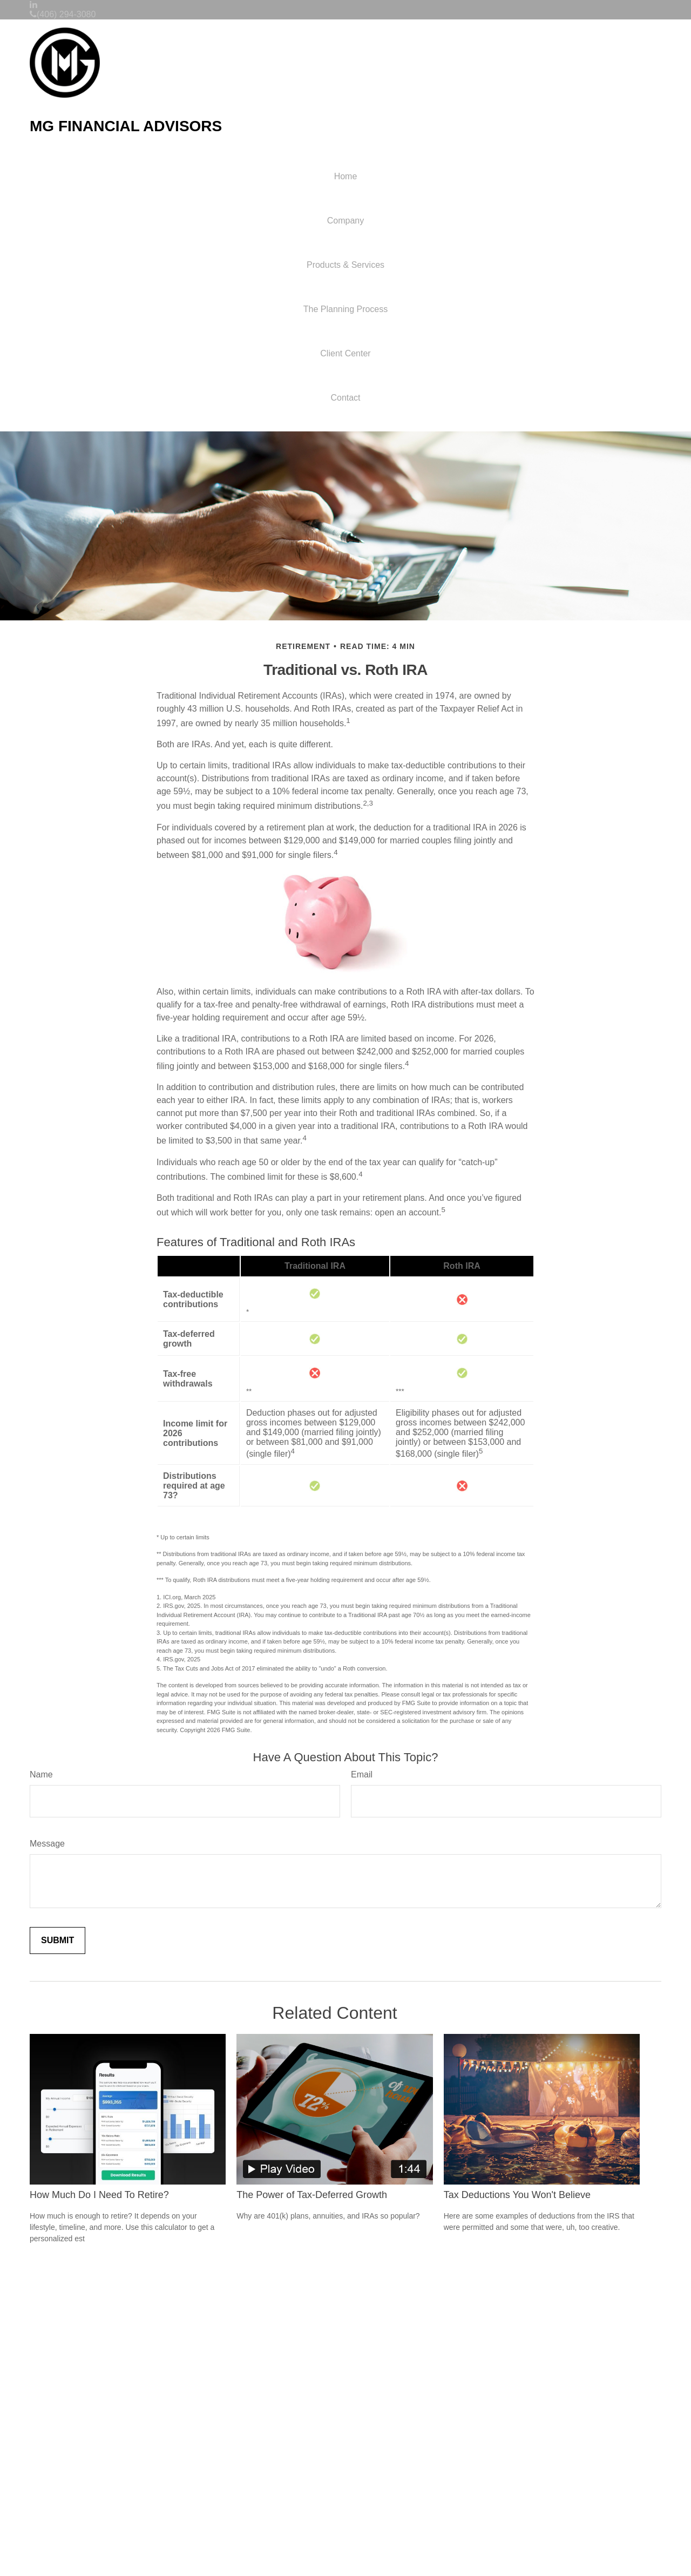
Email (361, 1774)
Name (41, 1774)
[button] (345, 221)
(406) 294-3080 (63, 14)
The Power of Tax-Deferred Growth (311, 2194)
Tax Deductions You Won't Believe (517, 2194)
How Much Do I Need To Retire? (99, 2194)
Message (47, 1843)
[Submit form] (57, 1940)
